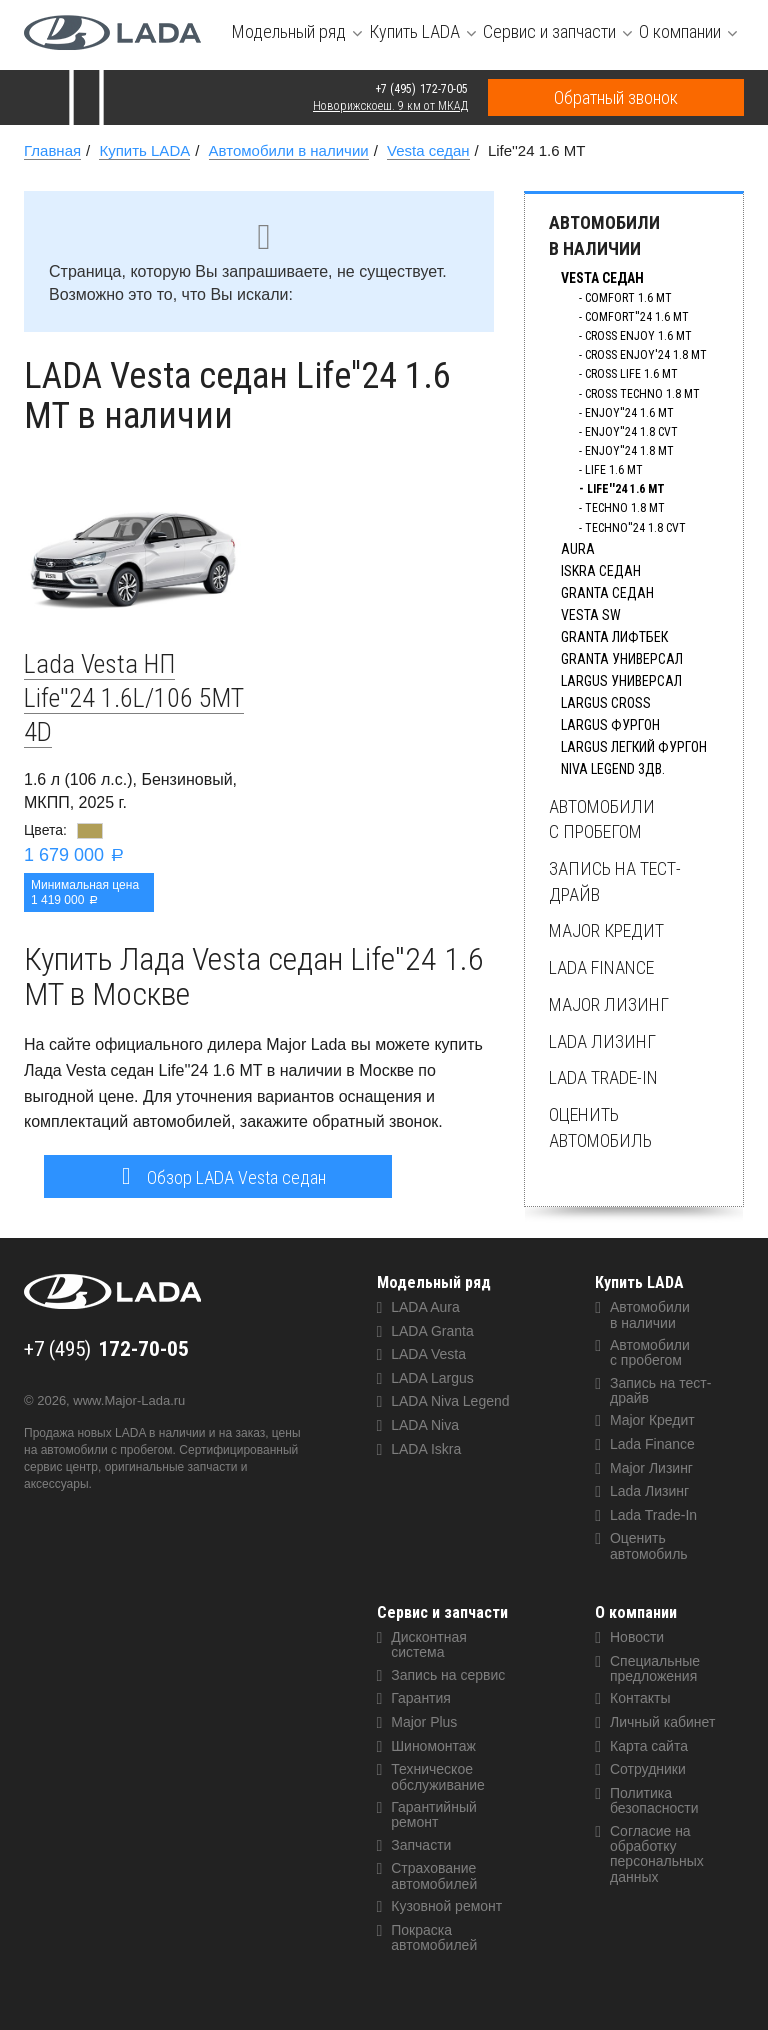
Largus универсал (621, 681)
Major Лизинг (609, 1004)
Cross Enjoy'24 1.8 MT (646, 355)
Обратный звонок (616, 97)
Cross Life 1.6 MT (631, 374)
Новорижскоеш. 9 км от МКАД (390, 106)
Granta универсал (622, 659)
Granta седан (607, 593)
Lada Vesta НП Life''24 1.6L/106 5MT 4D (134, 698)
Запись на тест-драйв (615, 881)
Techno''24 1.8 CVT (635, 528)
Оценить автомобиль (600, 1127)
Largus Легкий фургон (634, 747)
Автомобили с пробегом (602, 819)
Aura (578, 549)
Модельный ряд (434, 1282)
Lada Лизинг (602, 1041)
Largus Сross (606, 703)
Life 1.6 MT (614, 470)
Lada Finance (601, 967)
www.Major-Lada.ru (129, 1400)
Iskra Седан (601, 571)
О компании (636, 1612)
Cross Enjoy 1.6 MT (638, 336)
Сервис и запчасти (442, 1612)
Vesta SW (591, 615)
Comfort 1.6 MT (628, 298)
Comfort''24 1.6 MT (637, 317)
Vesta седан (602, 278)
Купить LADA (639, 1282)
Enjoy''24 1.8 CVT (631, 432)
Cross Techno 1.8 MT (642, 394)
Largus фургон (610, 725)
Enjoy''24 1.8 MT (629, 451)
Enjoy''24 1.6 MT (629, 413)
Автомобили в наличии (604, 235)
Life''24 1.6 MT (626, 489)
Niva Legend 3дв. (613, 769)
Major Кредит (606, 930)
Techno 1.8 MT (625, 508)
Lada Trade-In (603, 1077)
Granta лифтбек (614, 637)
